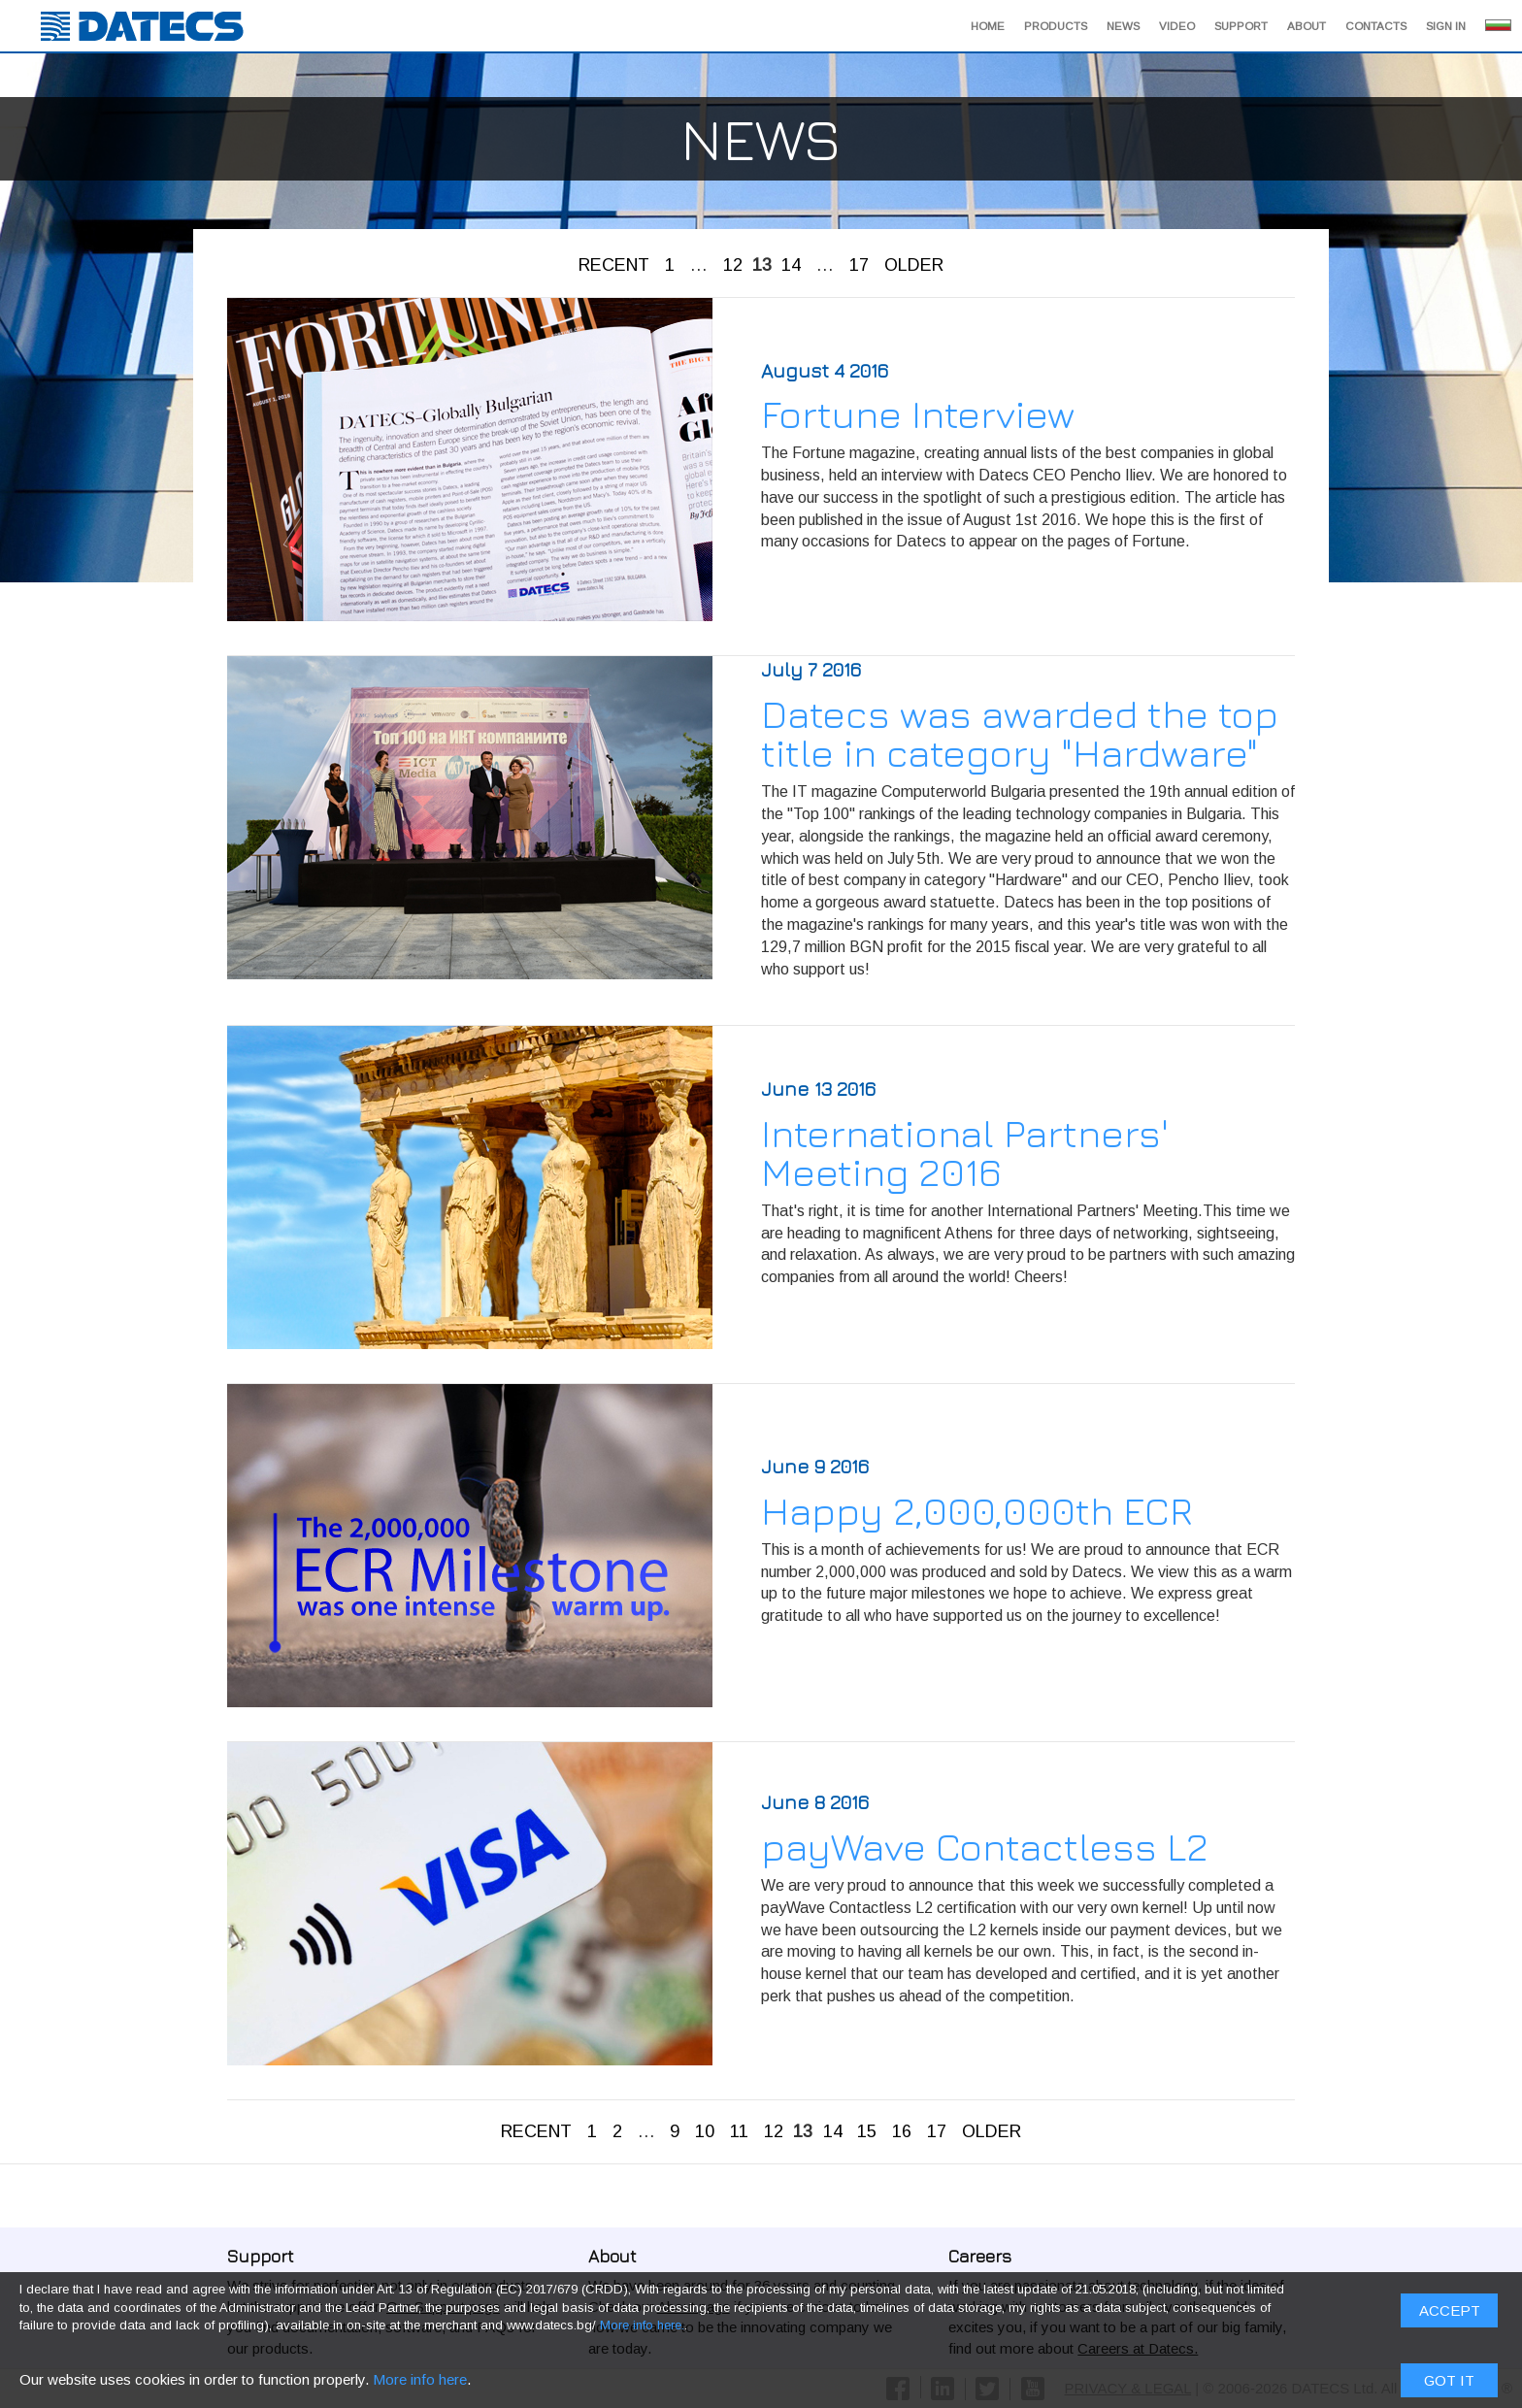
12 (733, 265)
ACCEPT (1449, 603)
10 (704, 2131)
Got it (1449, 673)
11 (739, 2131)
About (1306, 26)
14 (791, 265)
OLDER (913, 265)
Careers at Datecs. (1137, 2348)
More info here (420, 672)
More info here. (642, 618)
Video (1177, 26)
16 (901, 2131)
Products (1055, 26)
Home (988, 26)
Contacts (1375, 26)
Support (1241, 26)
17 (859, 265)
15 (867, 2131)
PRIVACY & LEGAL (1128, 2388)
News (1123, 26)
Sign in (1446, 26)
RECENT (614, 265)
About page (693, 2306)
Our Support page (443, 2306)
